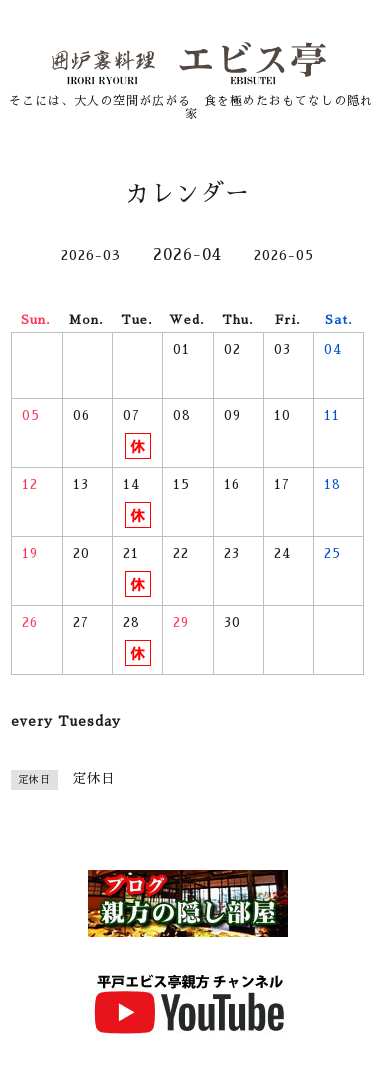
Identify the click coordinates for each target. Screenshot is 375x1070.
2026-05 (284, 255)
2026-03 (91, 255)
